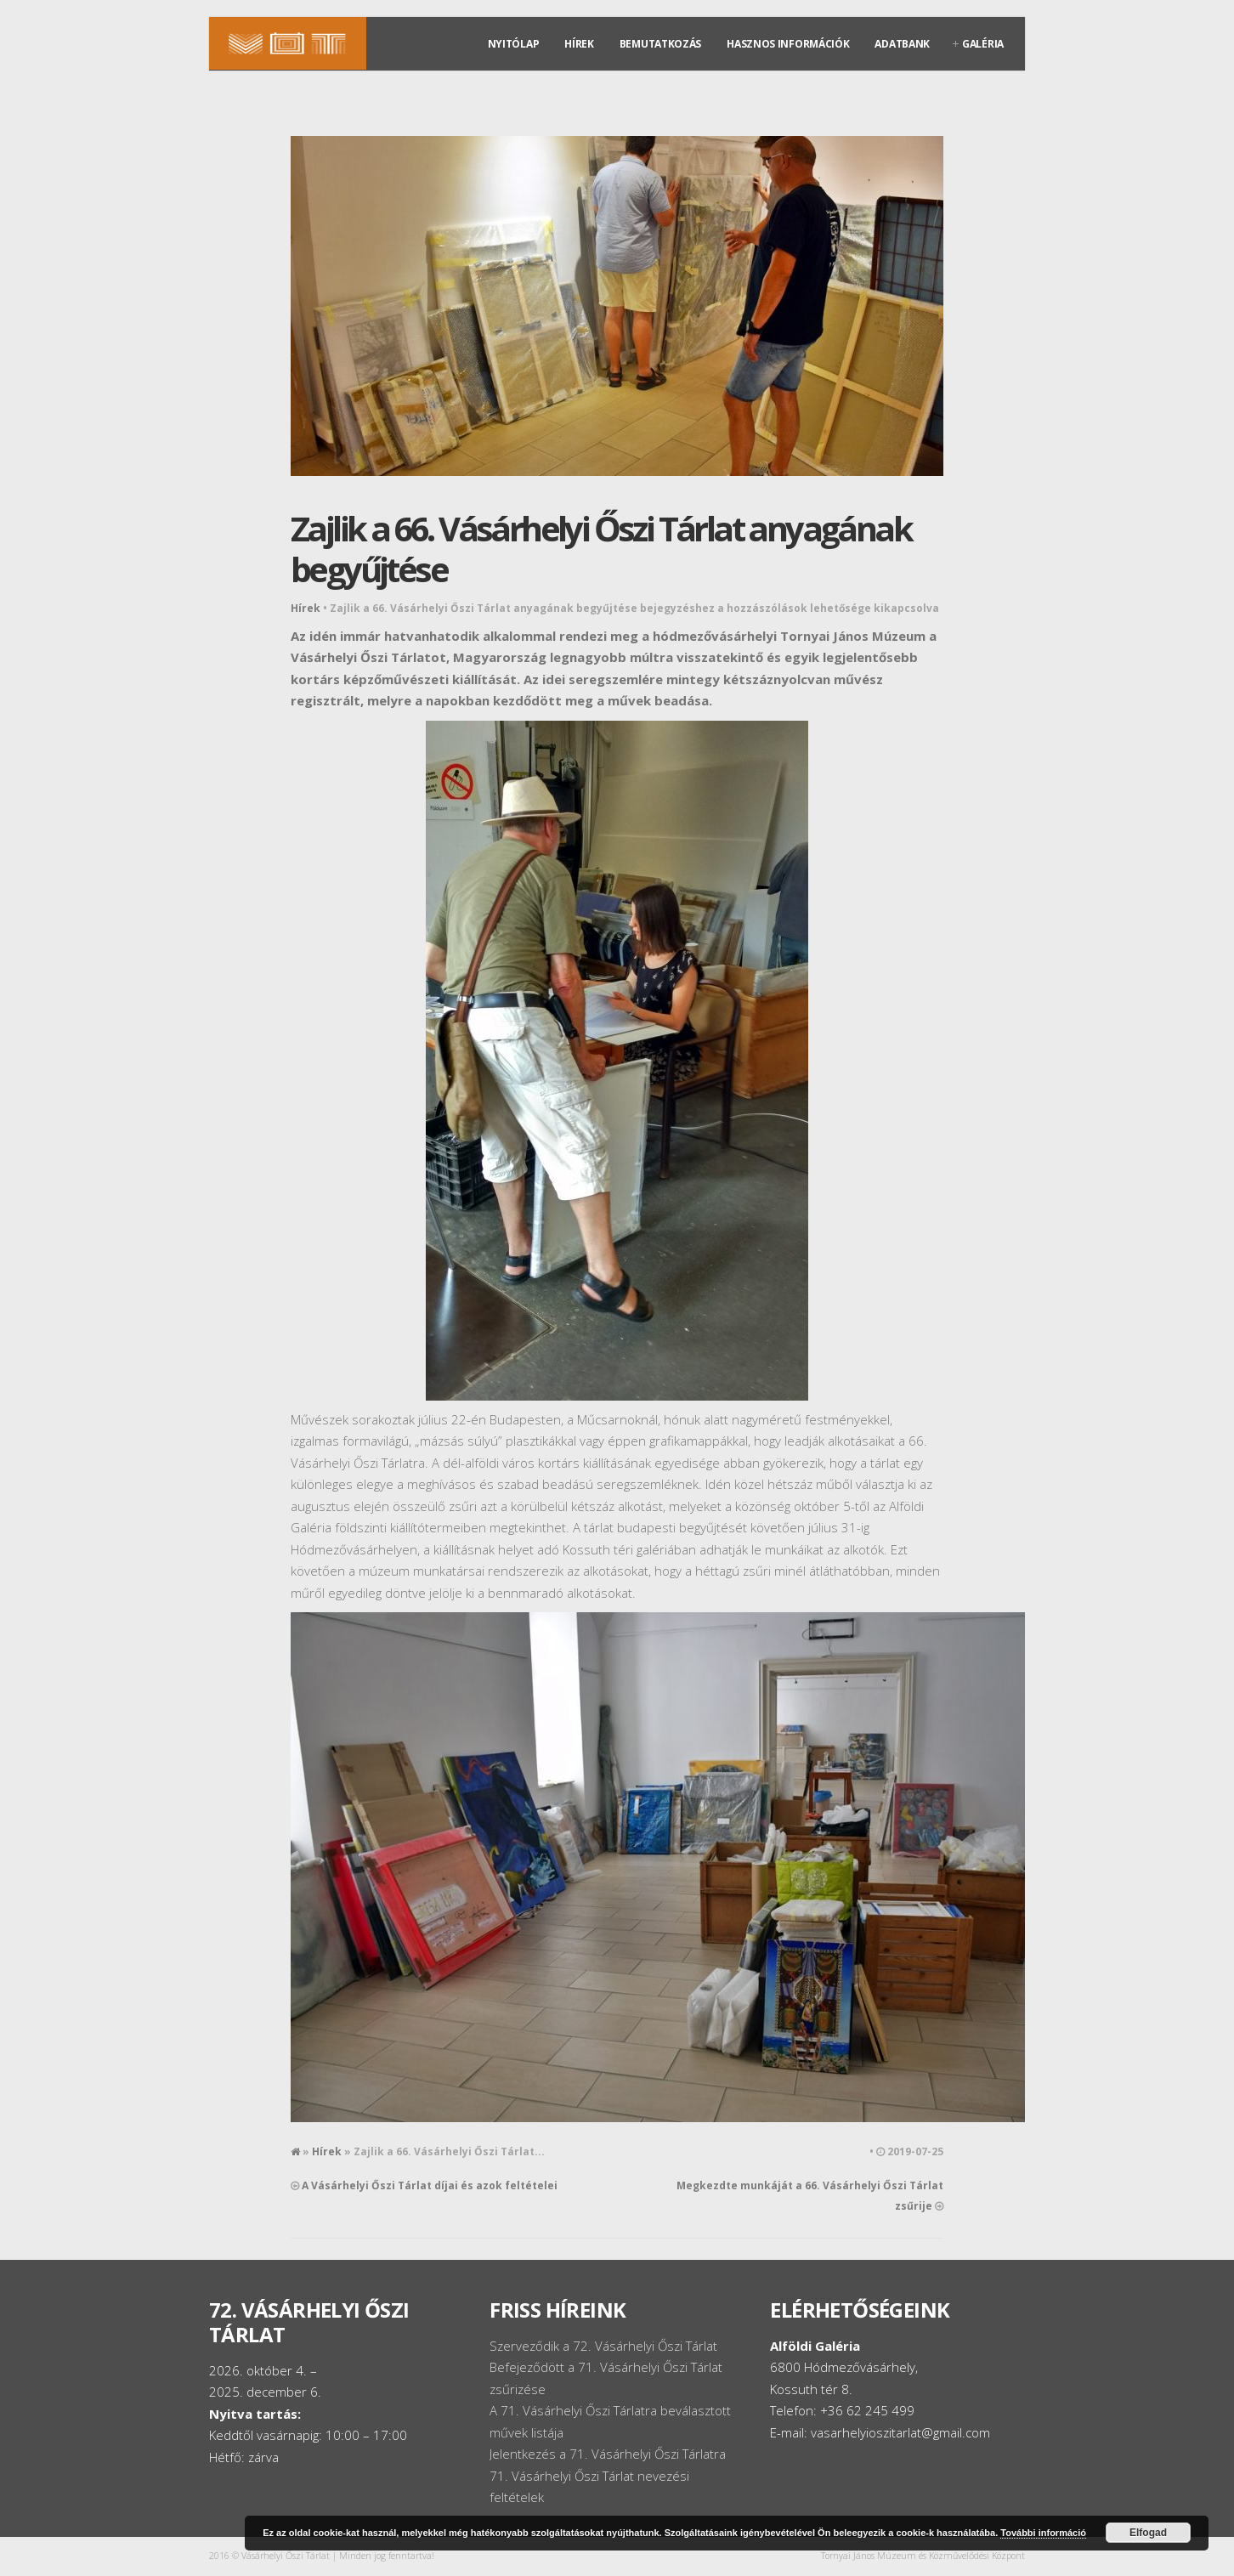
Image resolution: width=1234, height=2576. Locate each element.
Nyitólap (514, 44)
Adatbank (902, 44)
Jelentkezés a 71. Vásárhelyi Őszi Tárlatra (608, 2453)
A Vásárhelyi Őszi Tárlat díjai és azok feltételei (430, 2185)
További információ (1043, 2533)
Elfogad (1148, 2533)
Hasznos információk (788, 44)
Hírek (579, 44)
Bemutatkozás (660, 44)
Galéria (983, 44)
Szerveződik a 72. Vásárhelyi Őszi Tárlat (603, 2345)
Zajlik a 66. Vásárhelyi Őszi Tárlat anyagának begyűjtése (601, 548)
